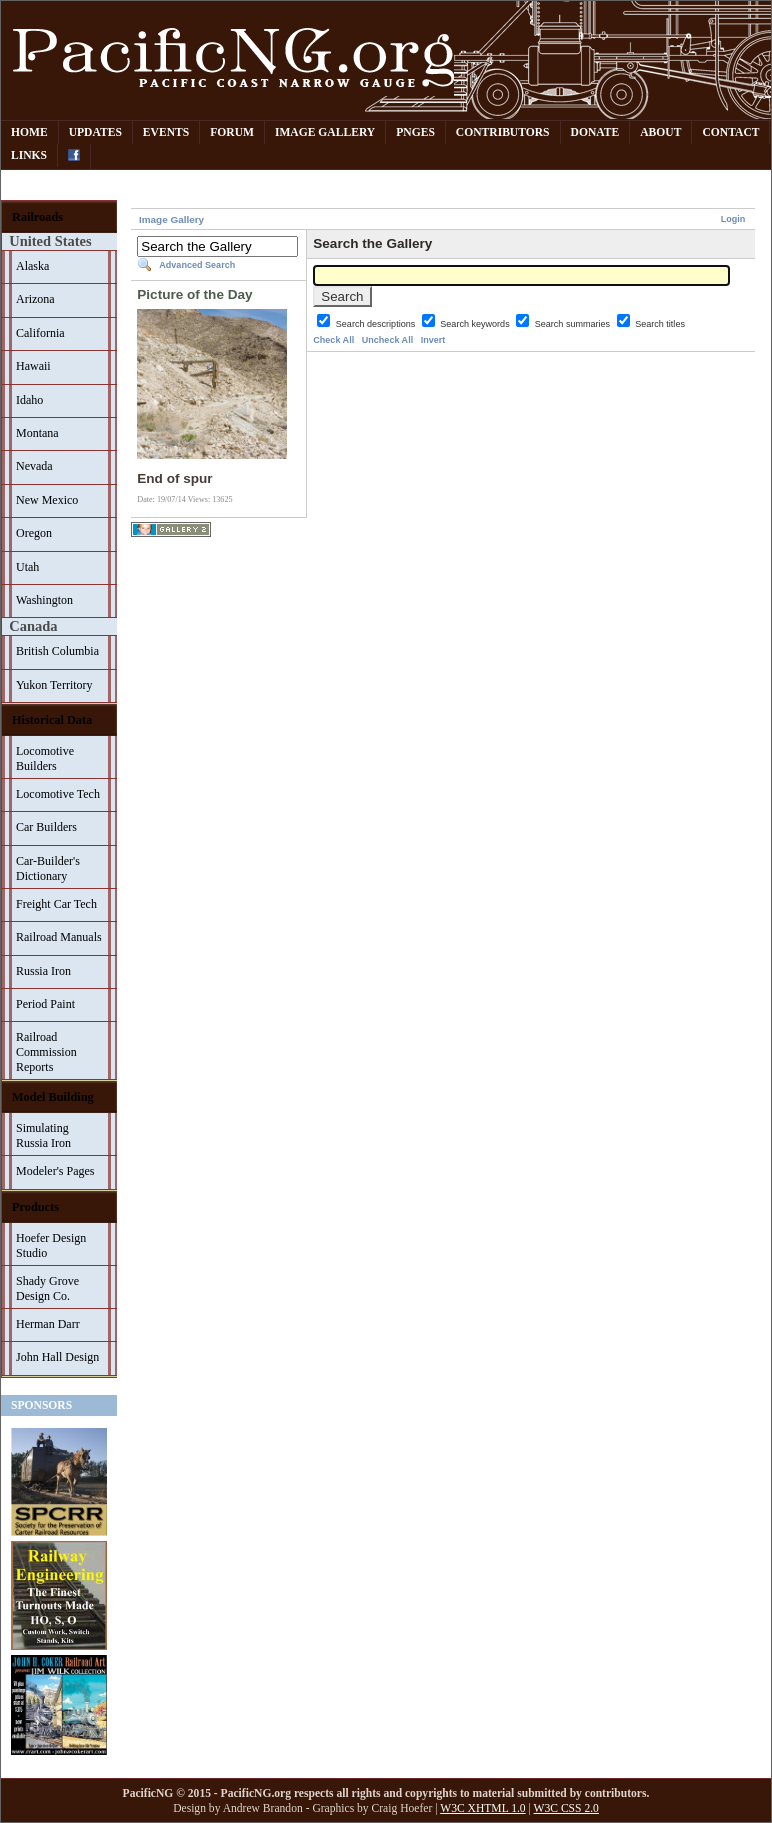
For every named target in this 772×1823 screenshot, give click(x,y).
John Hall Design (57, 1357)
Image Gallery (325, 132)
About (660, 132)
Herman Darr (48, 1324)
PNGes (415, 132)
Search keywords (476, 324)
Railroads (37, 217)
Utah (27, 567)
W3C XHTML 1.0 (482, 1808)
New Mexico (47, 500)
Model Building (53, 1097)
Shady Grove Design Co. (47, 1288)
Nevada (34, 466)
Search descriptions (377, 324)
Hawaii (33, 366)
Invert (433, 340)
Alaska (32, 266)
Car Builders (46, 827)
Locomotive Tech (58, 794)
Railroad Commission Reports (46, 1052)
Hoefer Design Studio (51, 1245)
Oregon (34, 533)
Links (29, 155)
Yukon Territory (54, 685)
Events (166, 132)
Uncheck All (387, 340)
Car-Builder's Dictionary (48, 868)
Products (35, 1207)
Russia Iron (43, 971)
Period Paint (45, 1004)
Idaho (29, 400)
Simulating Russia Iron (43, 1135)
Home (29, 132)
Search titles (660, 324)
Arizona (35, 299)
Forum (232, 132)
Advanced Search (197, 265)
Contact (730, 132)
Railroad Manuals (59, 937)
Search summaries (574, 324)
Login (733, 219)
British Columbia (57, 651)
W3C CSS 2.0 (566, 1808)
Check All (333, 340)
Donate (595, 132)
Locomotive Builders (45, 758)
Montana (37, 433)
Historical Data (52, 720)
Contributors (503, 132)
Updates (95, 132)
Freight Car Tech (56, 904)
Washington (44, 600)
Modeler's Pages (55, 1171)
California (40, 333)
